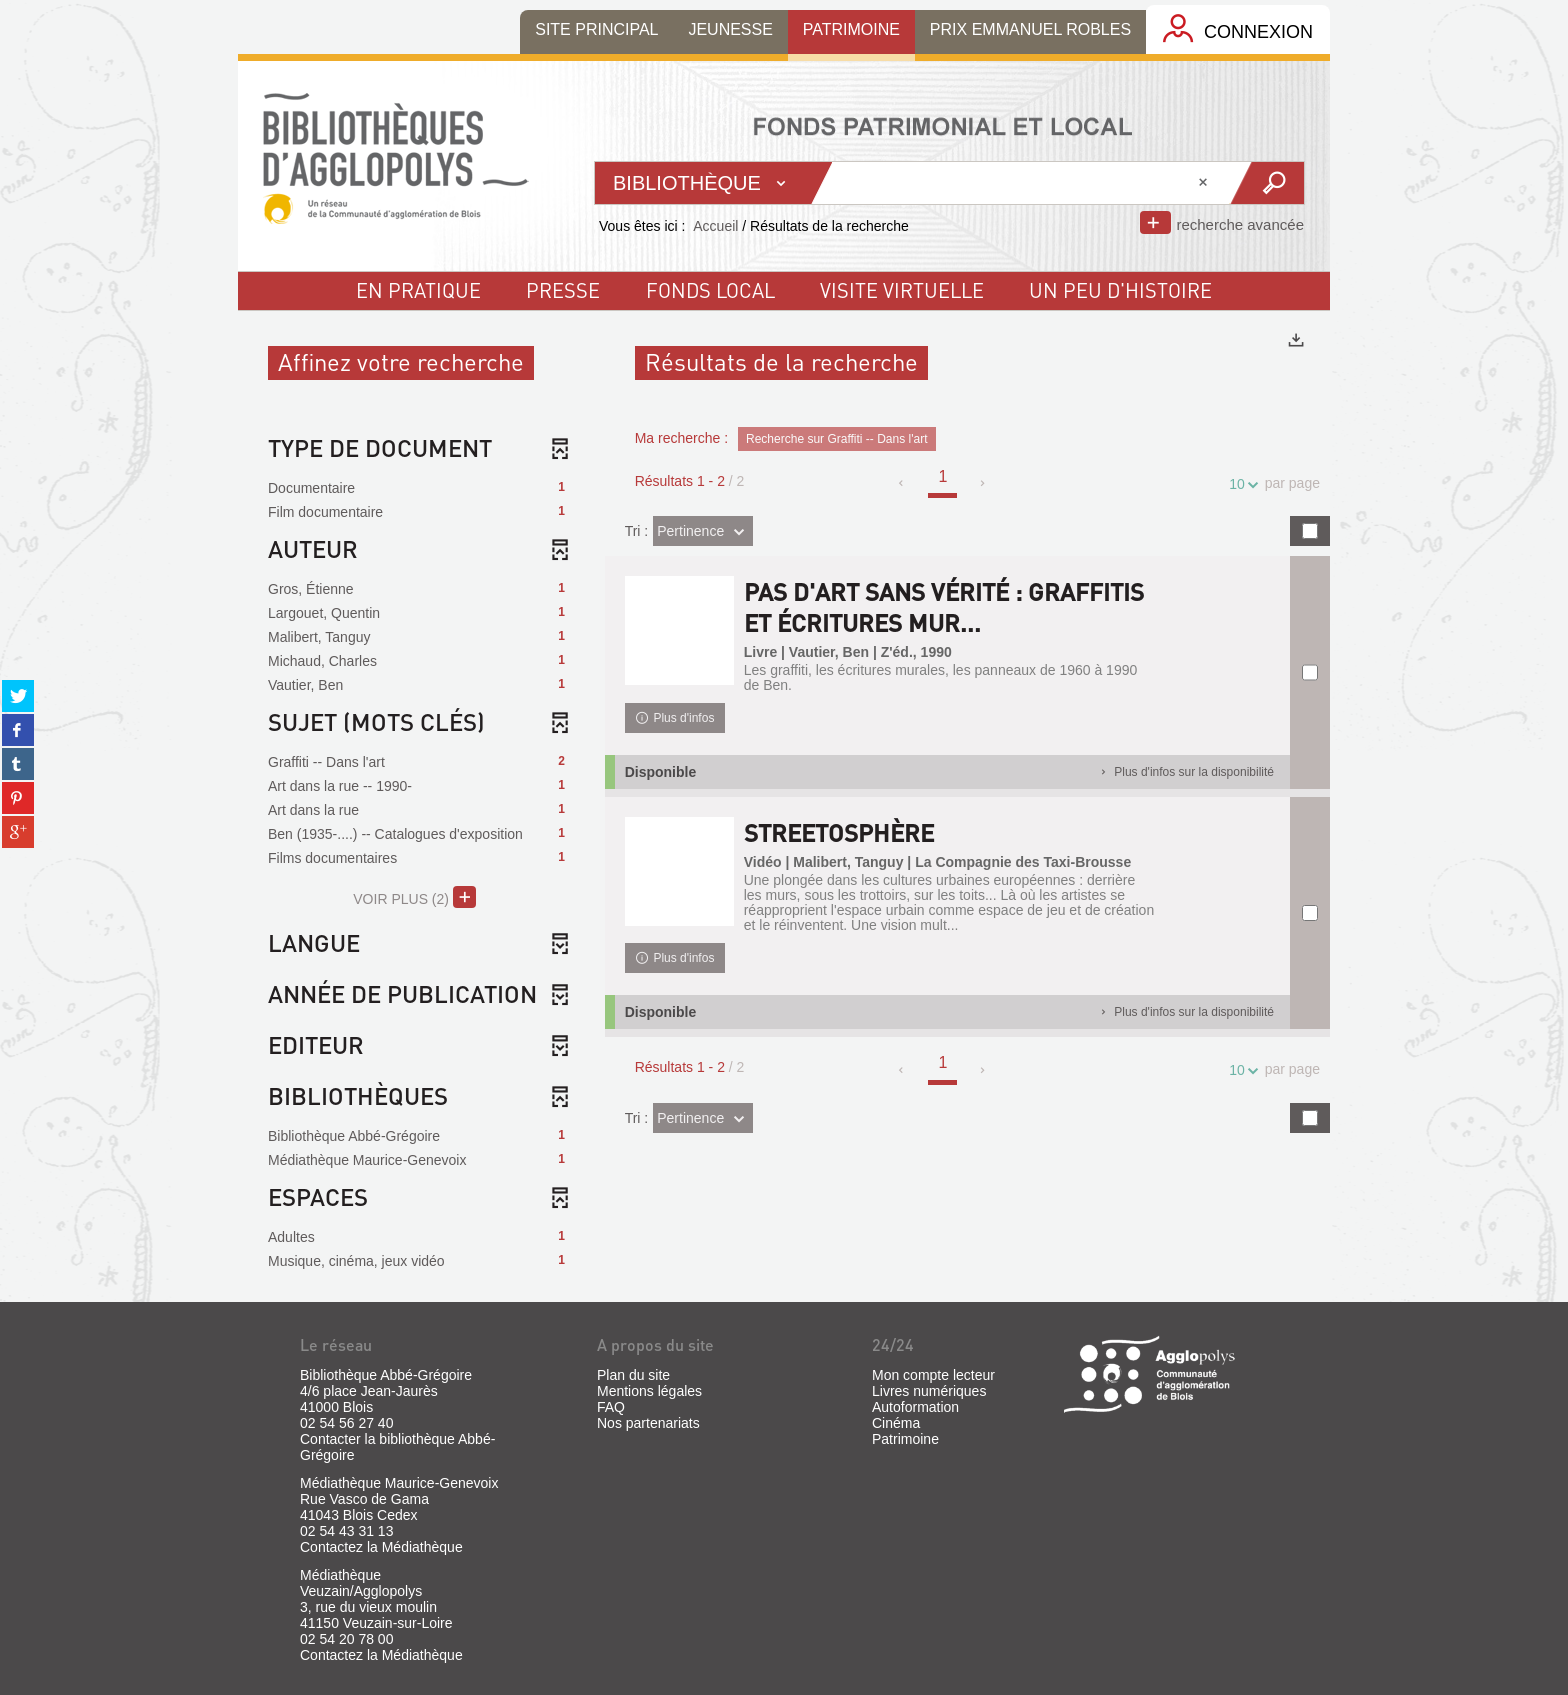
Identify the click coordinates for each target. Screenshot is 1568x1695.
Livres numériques (929, 1391)
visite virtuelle (902, 290)
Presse (563, 290)
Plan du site (633, 1375)
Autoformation (915, 1407)
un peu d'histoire (1120, 290)
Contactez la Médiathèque (381, 1547)
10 (1240, 484)
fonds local (710, 290)
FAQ (611, 1407)
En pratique (418, 290)
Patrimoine (905, 1439)
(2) (414, 897)
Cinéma (896, 1423)
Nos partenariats (648, 1423)
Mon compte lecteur (933, 1375)
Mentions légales (649, 1391)
